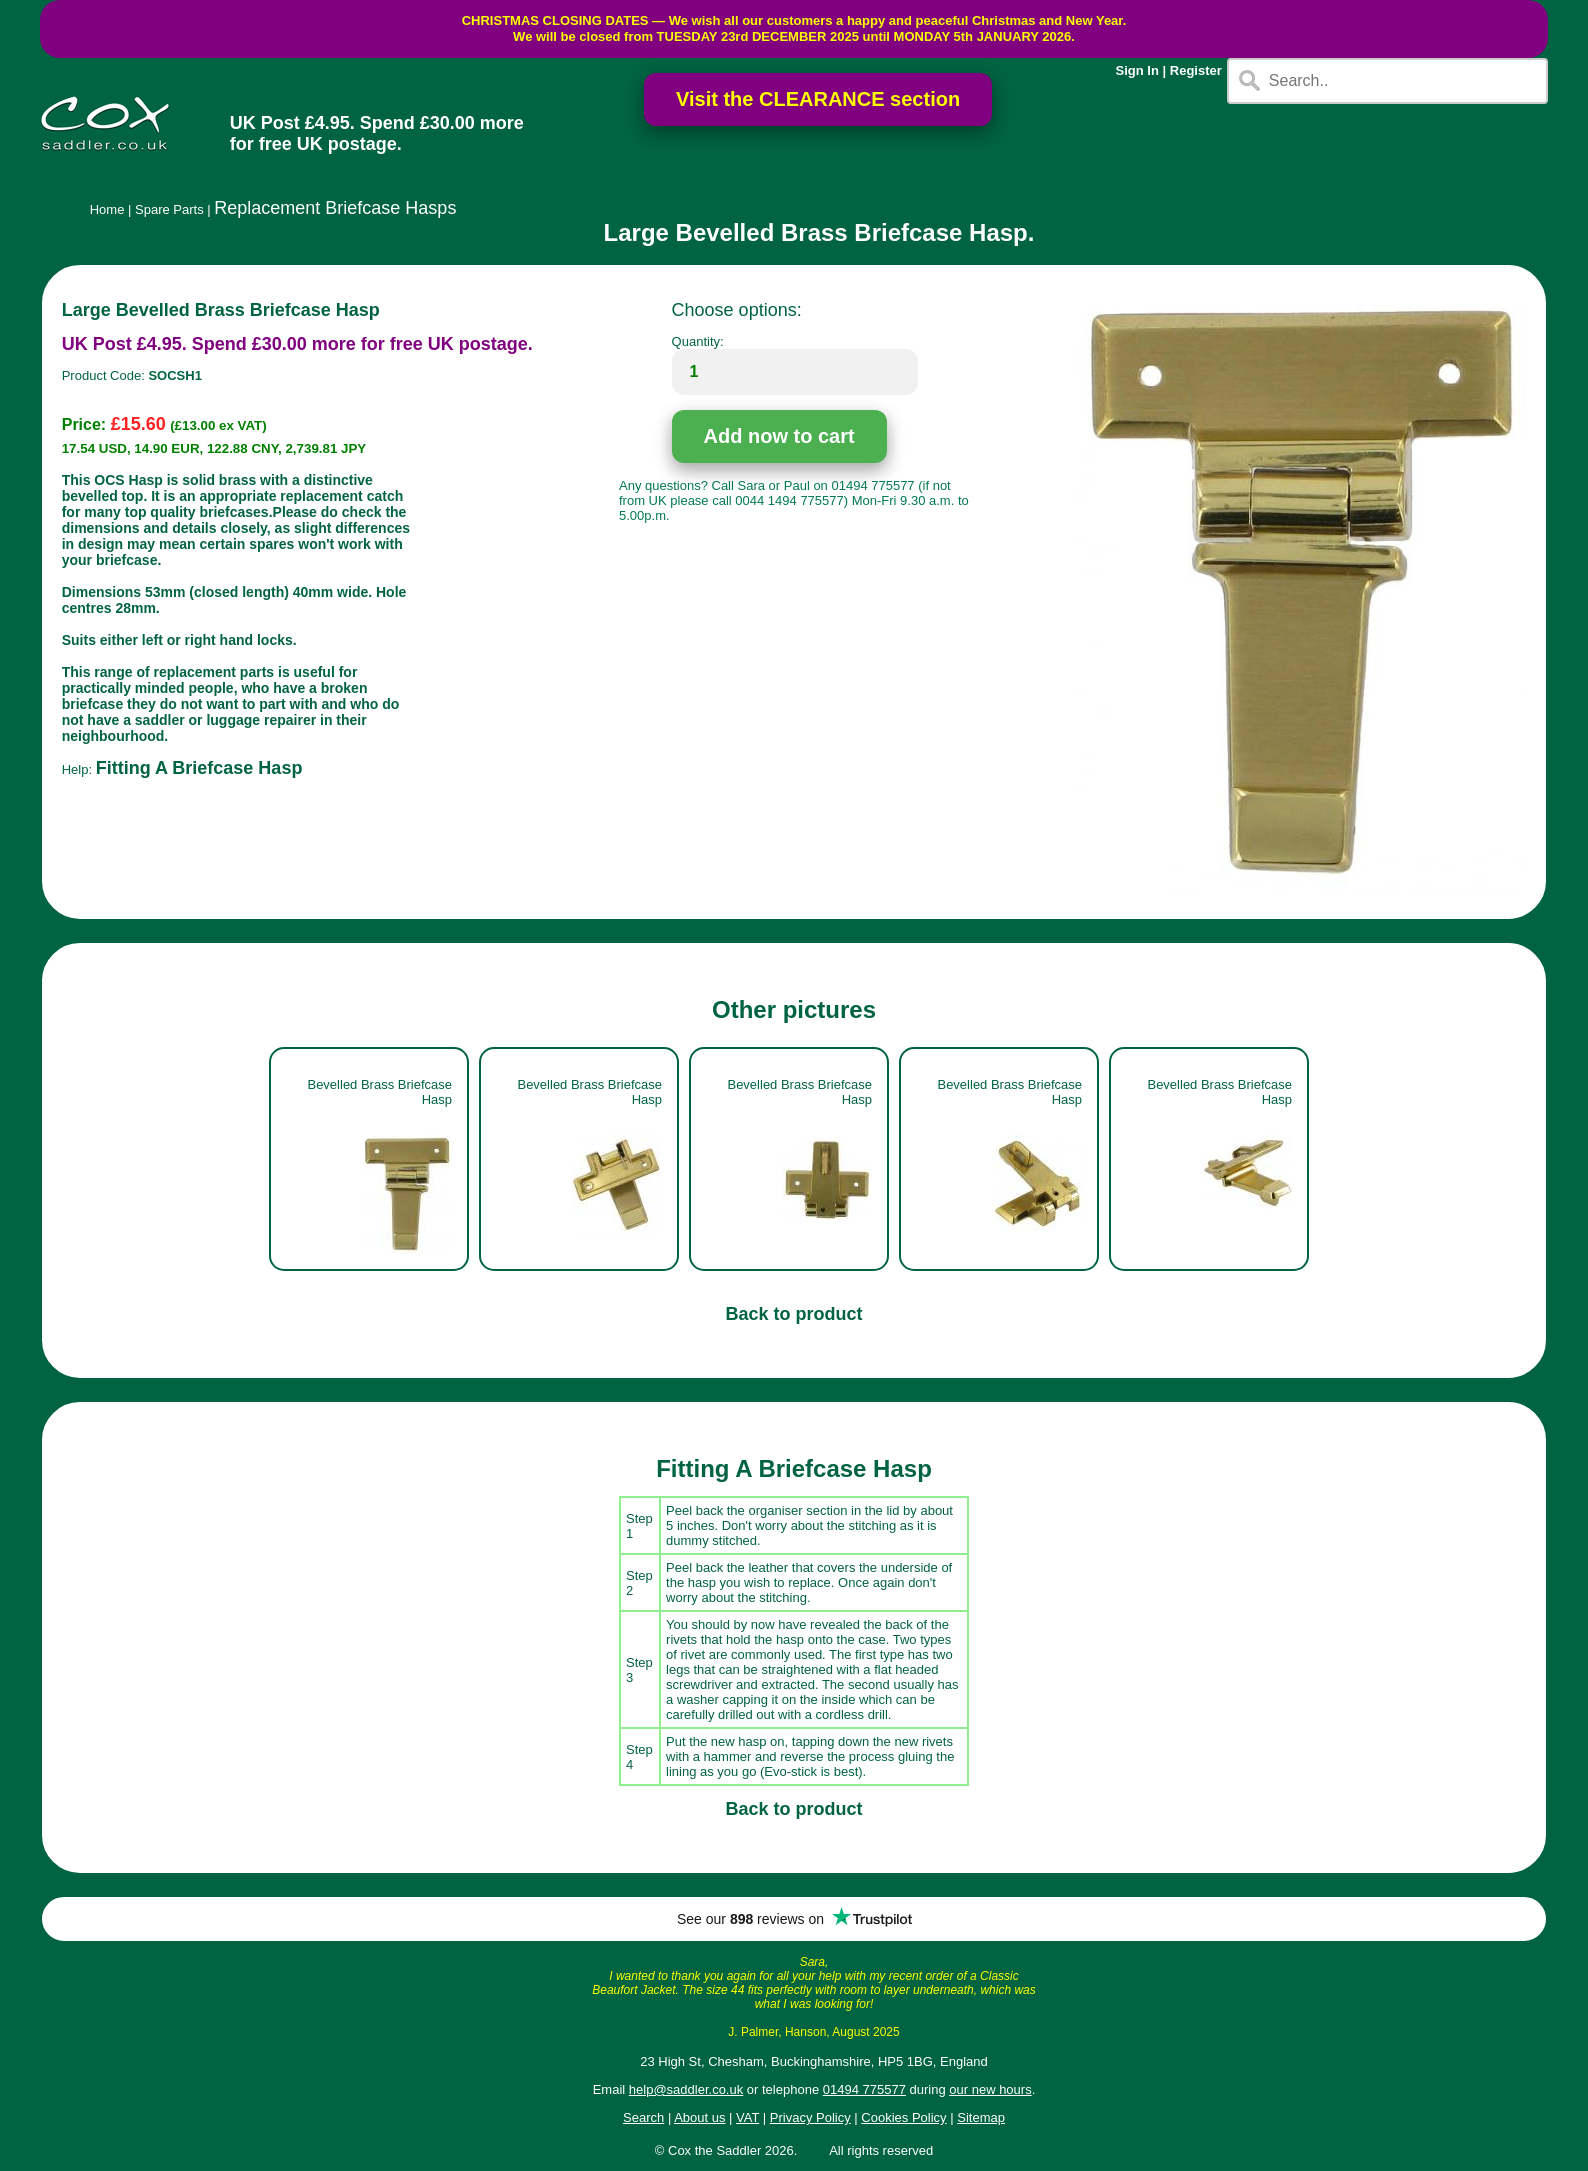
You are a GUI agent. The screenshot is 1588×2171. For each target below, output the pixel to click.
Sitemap (981, 2117)
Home (107, 209)
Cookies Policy (903, 2117)
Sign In (1137, 70)
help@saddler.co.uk (686, 2089)
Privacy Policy (810, 2117)
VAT (747, 2117)
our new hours (990, 2089)
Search (643, 2117)
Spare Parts (169, 209)
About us (699, 2117)
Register (1196, 70)
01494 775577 (864, 2089)
